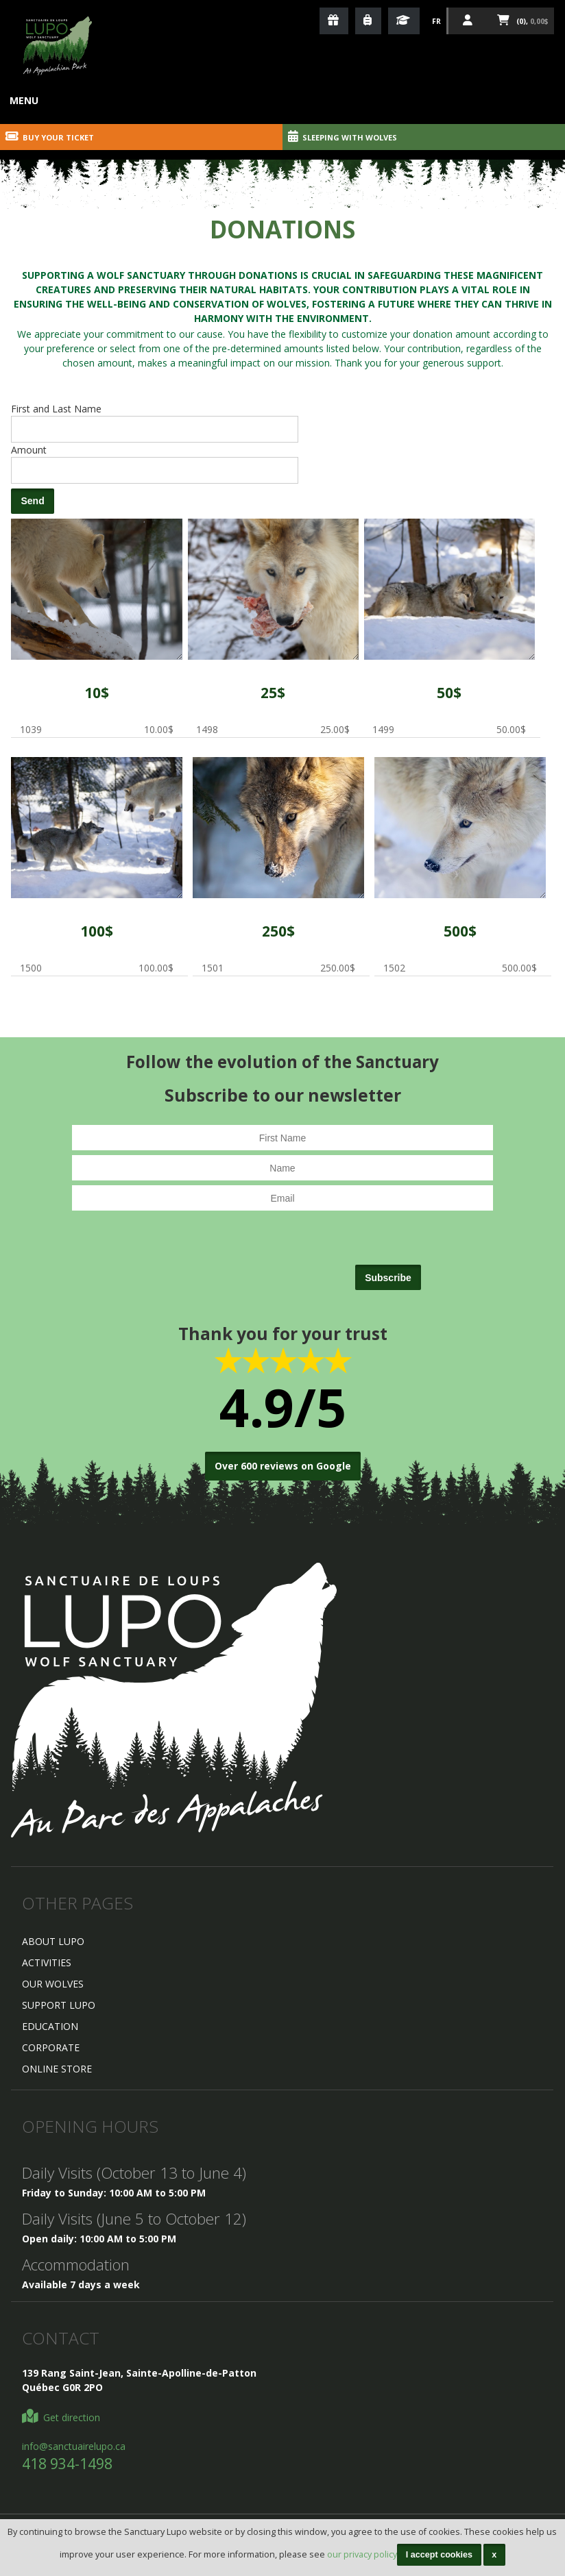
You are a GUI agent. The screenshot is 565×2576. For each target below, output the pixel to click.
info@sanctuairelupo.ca (73, 2446)
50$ (449, 692)
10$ (96, 692)
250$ (278, 931)
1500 (96, 827)
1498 (273, 589)
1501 (278, 827)
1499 (449, 589)
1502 (459, 827)
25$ (273, 692)
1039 (96, 589)
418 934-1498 (67, 2463)
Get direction (61, 2417)
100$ (96, 931)
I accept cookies (439, 2555)
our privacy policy (362, 2554)
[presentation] (248, 1254)
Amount (29, 449)
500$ (460, 931)
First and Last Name (56, 408)
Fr (436, 21)
